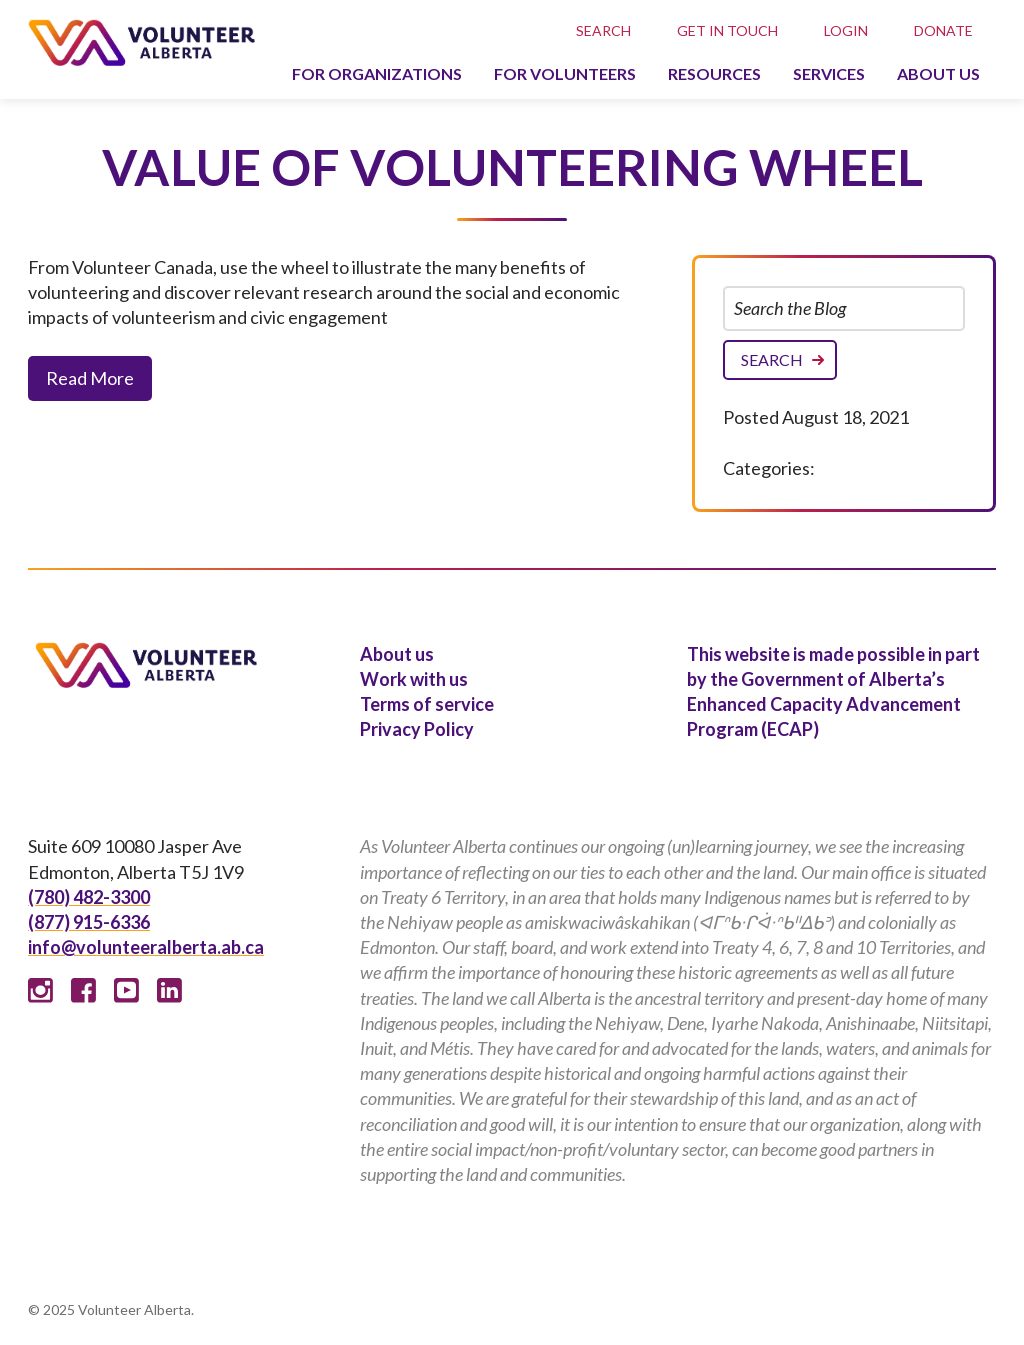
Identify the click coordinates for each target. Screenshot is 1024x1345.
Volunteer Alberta (141, 42)
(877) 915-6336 (89, 922)
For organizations (377, 73)
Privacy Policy (417, 729)
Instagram (40, 990)
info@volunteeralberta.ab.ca (146, 947)
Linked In (169, 990)
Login (846, 30)
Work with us (414, 679)
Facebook (83, 990)
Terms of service (427, 704)
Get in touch (727, 30)
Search (603, 30)
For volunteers (565, 73)
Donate (943, 30)
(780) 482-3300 (89, 897)
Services (829, 73)
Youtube (126, 990)
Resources (714, 73)
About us (938, 73)
